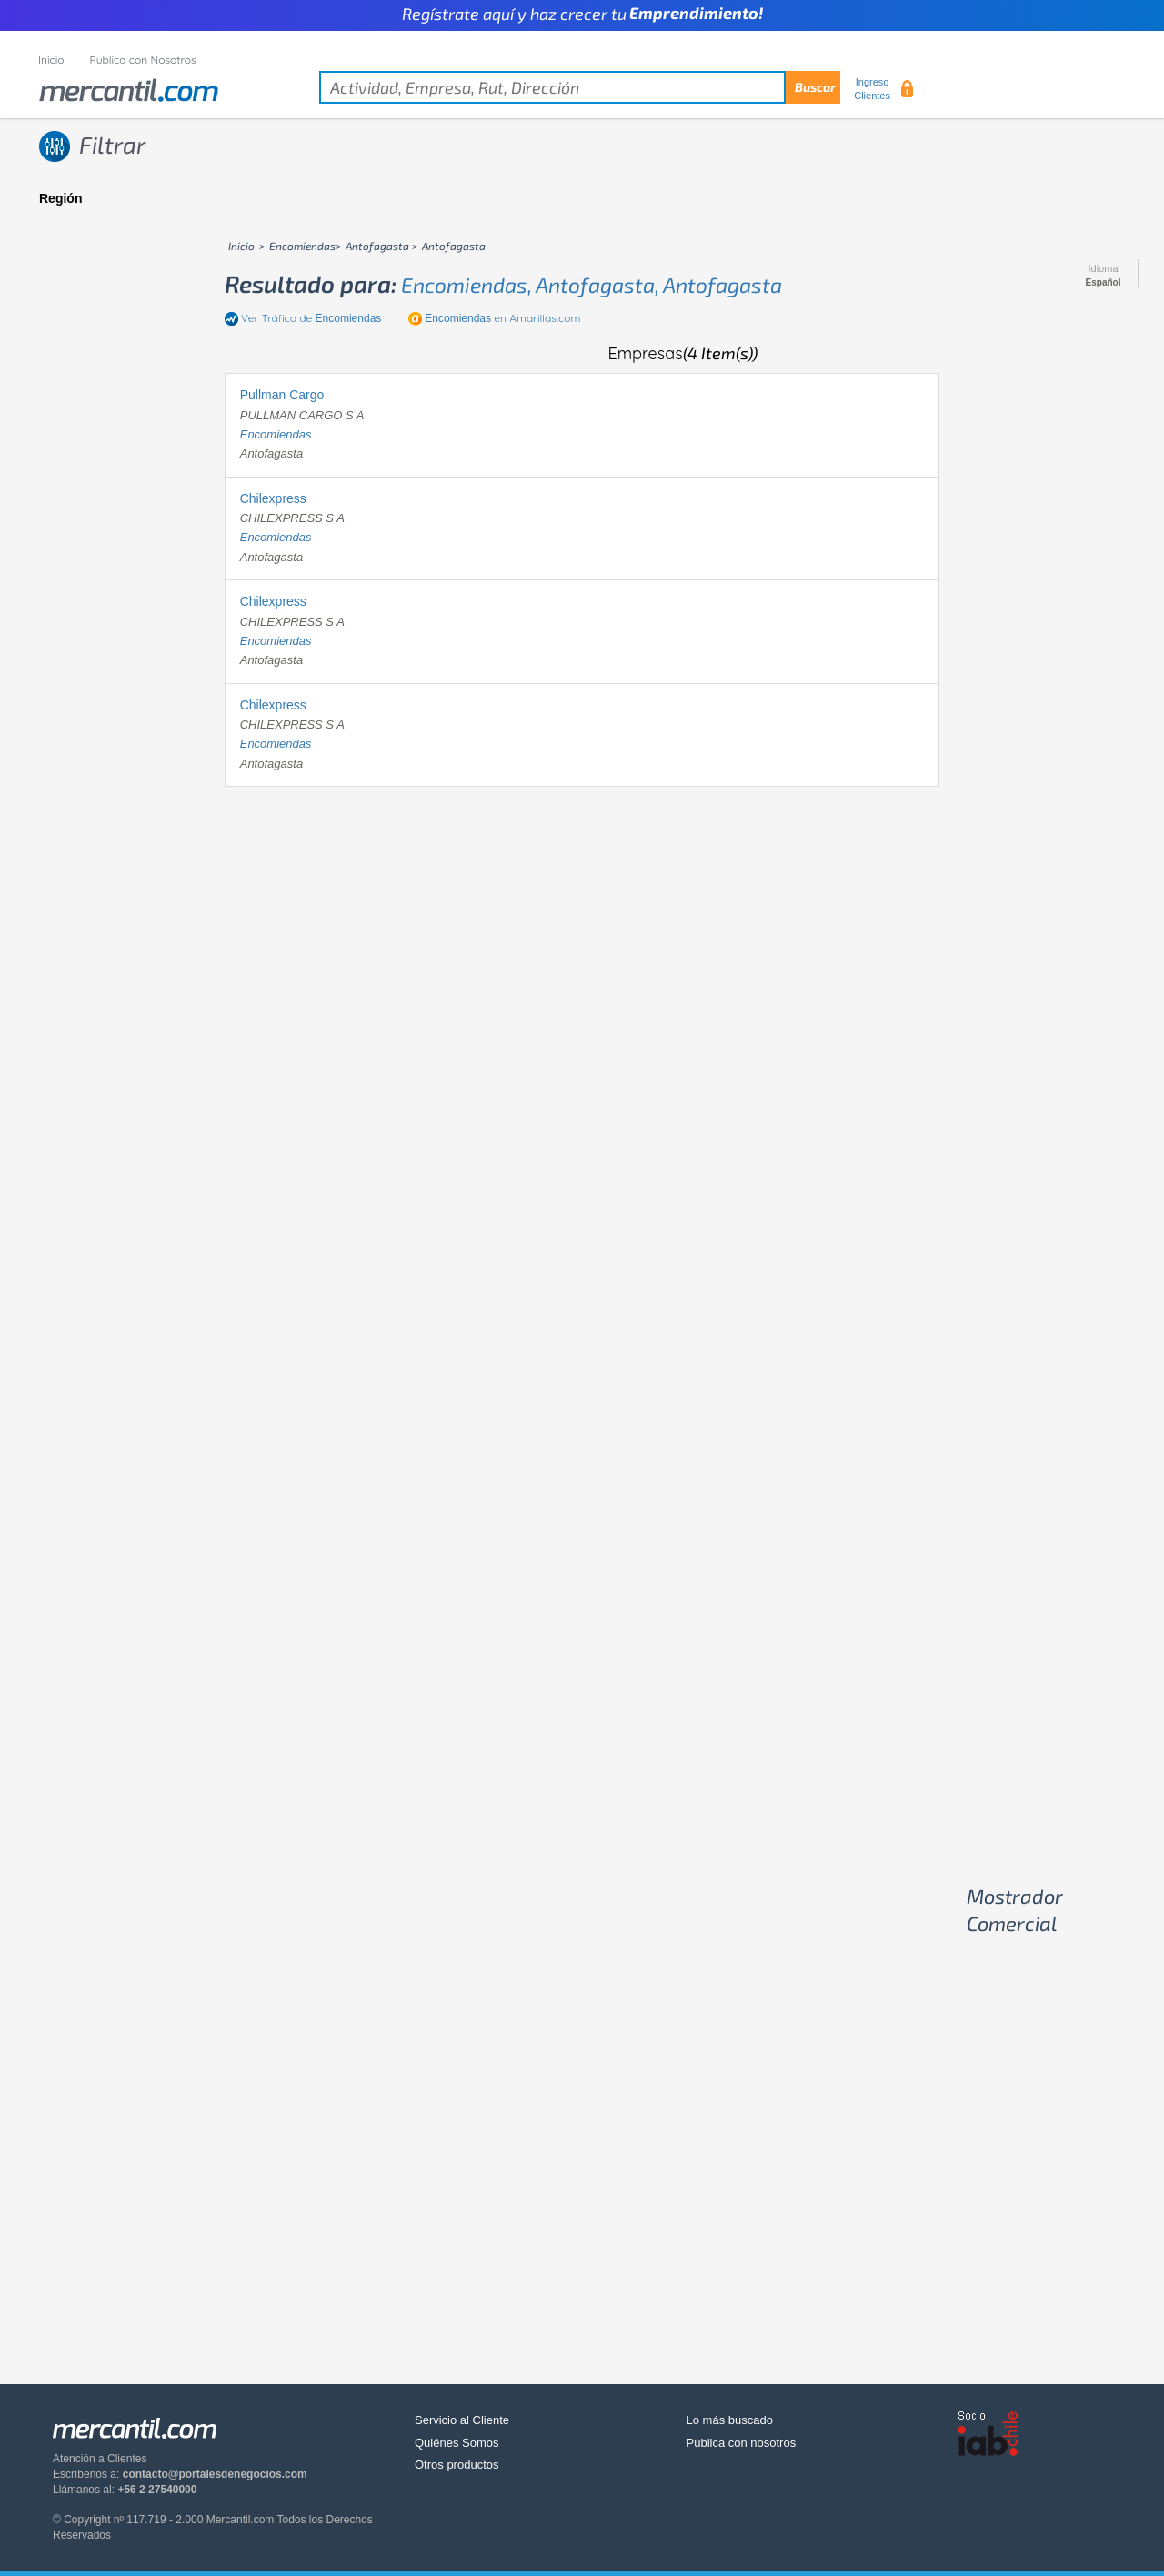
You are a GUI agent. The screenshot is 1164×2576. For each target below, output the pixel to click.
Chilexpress (273, 498)
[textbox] (579, 87)
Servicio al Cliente (462, 2420)
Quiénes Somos (457, 2443)
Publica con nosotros (742, 2443)
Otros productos (457, 2464)
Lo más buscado (730, 2420)
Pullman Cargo (282, 394)
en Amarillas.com (502, 318)
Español (1103, 282)
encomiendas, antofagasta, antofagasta (591, 284)
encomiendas (276, 434)
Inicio (51, 59)
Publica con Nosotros (143, 59)
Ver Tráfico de (311, 318)
